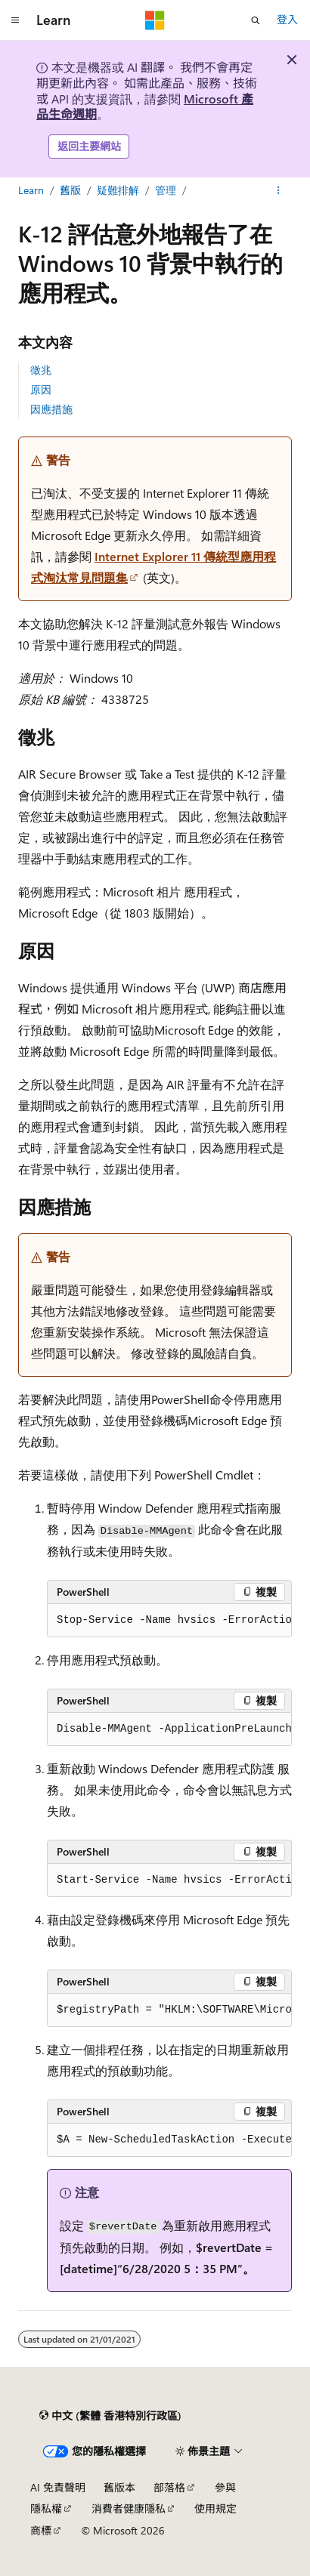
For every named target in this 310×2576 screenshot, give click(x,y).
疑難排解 (118, 190)
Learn (31, 190)
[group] (169, 1620)
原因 (40, 389)
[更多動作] (278, 190)
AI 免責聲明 (57, 2487)
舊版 (70, 190)
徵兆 (40, 369)
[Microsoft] (155, 20)
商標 (40, 2530)
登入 (287, 19)
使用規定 (215, 2508)
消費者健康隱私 (128, 2508)
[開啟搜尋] (255, 20)
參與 (225, 2487)
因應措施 (51, 409)
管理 (165, 190)
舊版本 (119, 2487)
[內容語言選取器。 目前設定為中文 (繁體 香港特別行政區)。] (110, 2416)
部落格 (169, 2487)
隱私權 (46, 2508)
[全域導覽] (15, 20)
